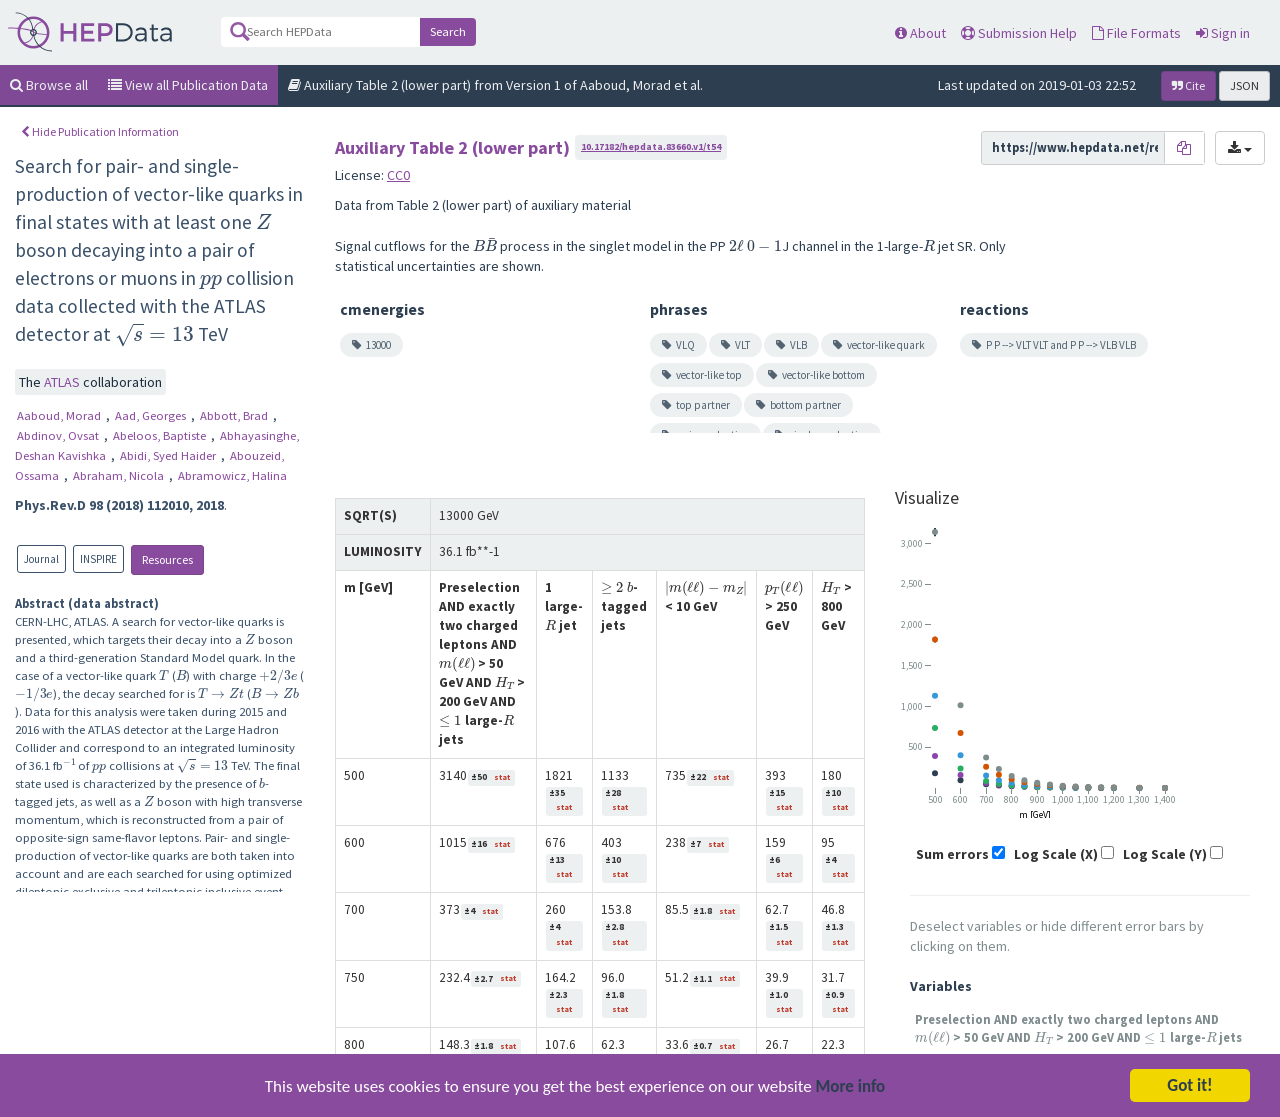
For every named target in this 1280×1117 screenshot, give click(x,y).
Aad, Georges (152, 415)
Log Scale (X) (1056, 854)
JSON (1244, 85)
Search (448, 31)
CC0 (398, 175)
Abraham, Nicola (120, 475)
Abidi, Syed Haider (169, 455)
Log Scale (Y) (1165, 854)
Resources (167, 559)
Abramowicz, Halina (232, 475)
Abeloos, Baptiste (161, 435)
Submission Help (1019, 33)
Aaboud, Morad (60, 415)
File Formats (1136, 33)
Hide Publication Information (100, 131)
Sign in (1223, 33)
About (920, 33)
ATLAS (63, 382)
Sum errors (952, 854)
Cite (1188, 85)
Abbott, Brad (235, 415)
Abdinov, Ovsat (59, 435)
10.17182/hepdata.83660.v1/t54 (651, 146)
